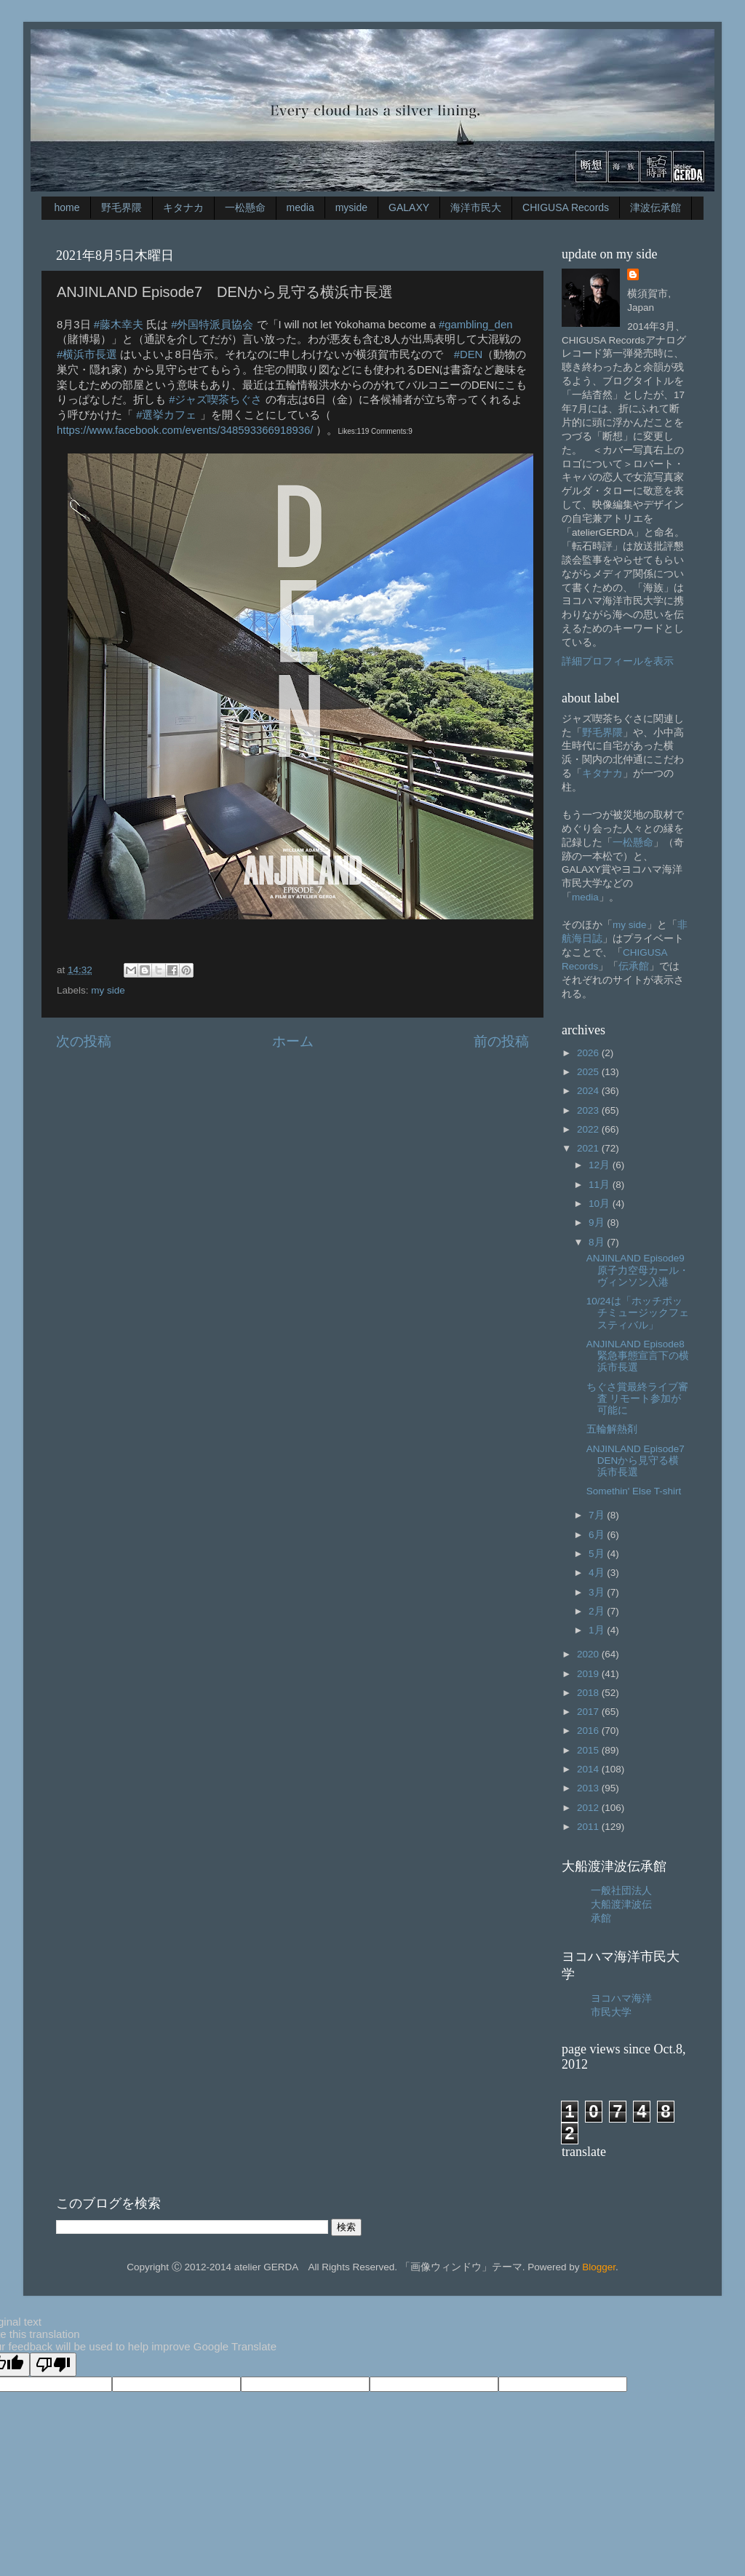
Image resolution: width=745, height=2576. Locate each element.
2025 (589, 1071)
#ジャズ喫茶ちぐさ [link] (215, 399)
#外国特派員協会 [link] (212, 324)
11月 (601, 1184)
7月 (598, 1515)
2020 (589, 1654)
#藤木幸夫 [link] (118, 324)
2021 (589, 1148)
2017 (589, 1711)
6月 (598, 1534)
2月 (598, 1611)
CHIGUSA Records (565, 207)
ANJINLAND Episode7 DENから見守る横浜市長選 (640, 1460)
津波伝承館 (655, 207)
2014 (589, 1769)
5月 (598, 1553)
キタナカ (183, 207)
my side (108, 990)
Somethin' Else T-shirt (634, 1491)
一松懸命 (245, 207)
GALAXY (409, 207)
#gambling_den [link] (476, 324)
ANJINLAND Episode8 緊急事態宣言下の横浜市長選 (640, 1356)
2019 (589, 1673)
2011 (589, 1826)
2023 (589, 1110)
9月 (598, 1222)
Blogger (598, 2267)
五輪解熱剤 (611, 1429)
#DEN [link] (468, 354)
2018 (589, 1692)
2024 (589, 1090)
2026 (589, 1052)
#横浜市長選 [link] (87, 354)
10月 (601, 1203)
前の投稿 (501, 1041)
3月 (598, 1592)
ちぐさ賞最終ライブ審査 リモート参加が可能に (637, 1399)
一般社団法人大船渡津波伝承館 (621, 1904)
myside (351, 207)
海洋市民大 (475, 207)
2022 (589, 1129)
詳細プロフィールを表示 (618, 661)
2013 (589, 1788)
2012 (589, 1807)
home (67, 207)
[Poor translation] (53, 2365)
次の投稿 (83, 1041)
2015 (589, 1750)
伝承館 (633, 966)
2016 (589, 1730)
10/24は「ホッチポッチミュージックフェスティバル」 (637, 1313)
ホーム (293, 1041)
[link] (185, 430)
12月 (601, 1165)
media (300, 207)
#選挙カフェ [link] (166, 415)
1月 (598, 1630)
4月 (598, 1572)
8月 (598, 1242)
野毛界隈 (121, 207)
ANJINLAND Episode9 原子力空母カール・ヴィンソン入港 (640, 1270)
